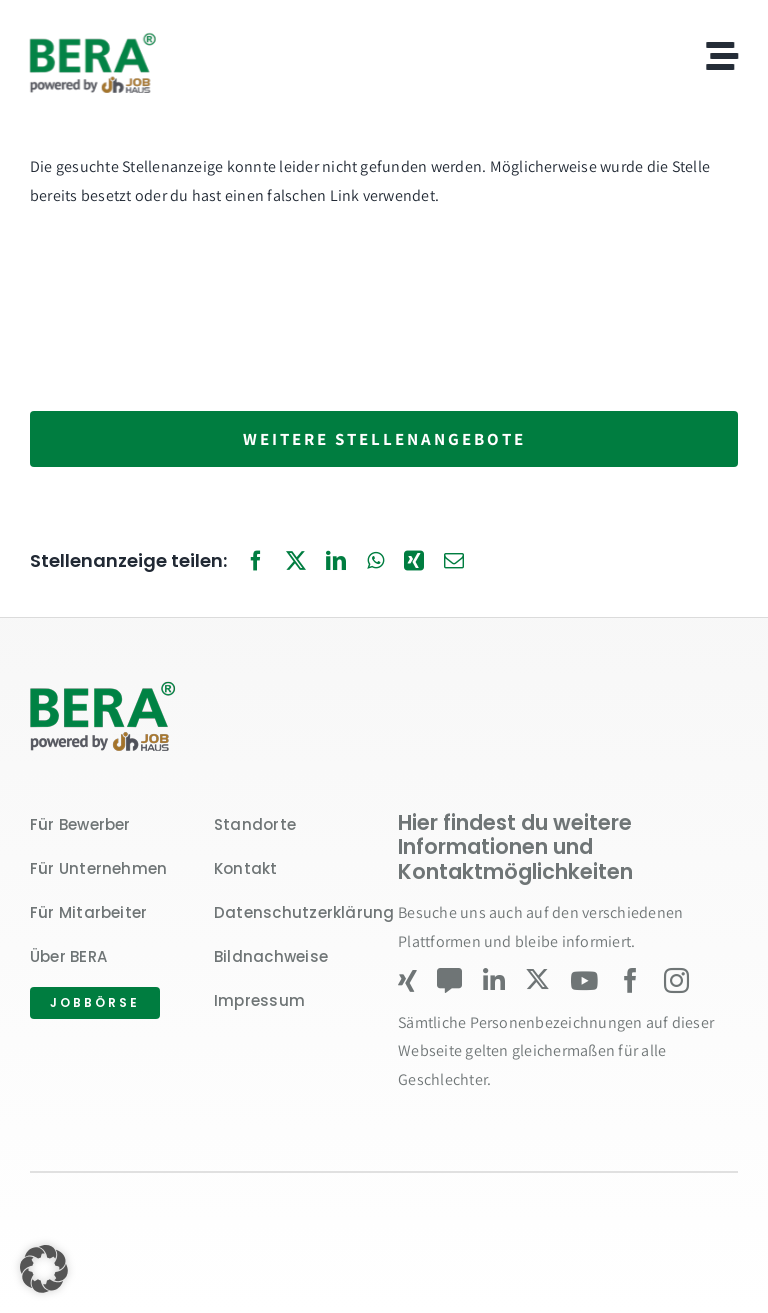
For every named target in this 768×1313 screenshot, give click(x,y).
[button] (44, 1269)
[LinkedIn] (336, 562)
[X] (296, 562)
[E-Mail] (454, 562)
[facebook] (630, 980)
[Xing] (414, 562)
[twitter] (537, 979)
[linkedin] (494, 980)
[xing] (407, 980)
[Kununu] (449, 980)
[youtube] (584, 980)
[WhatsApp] (375, 562)
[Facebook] (256, 562)
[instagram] (676, 980)
